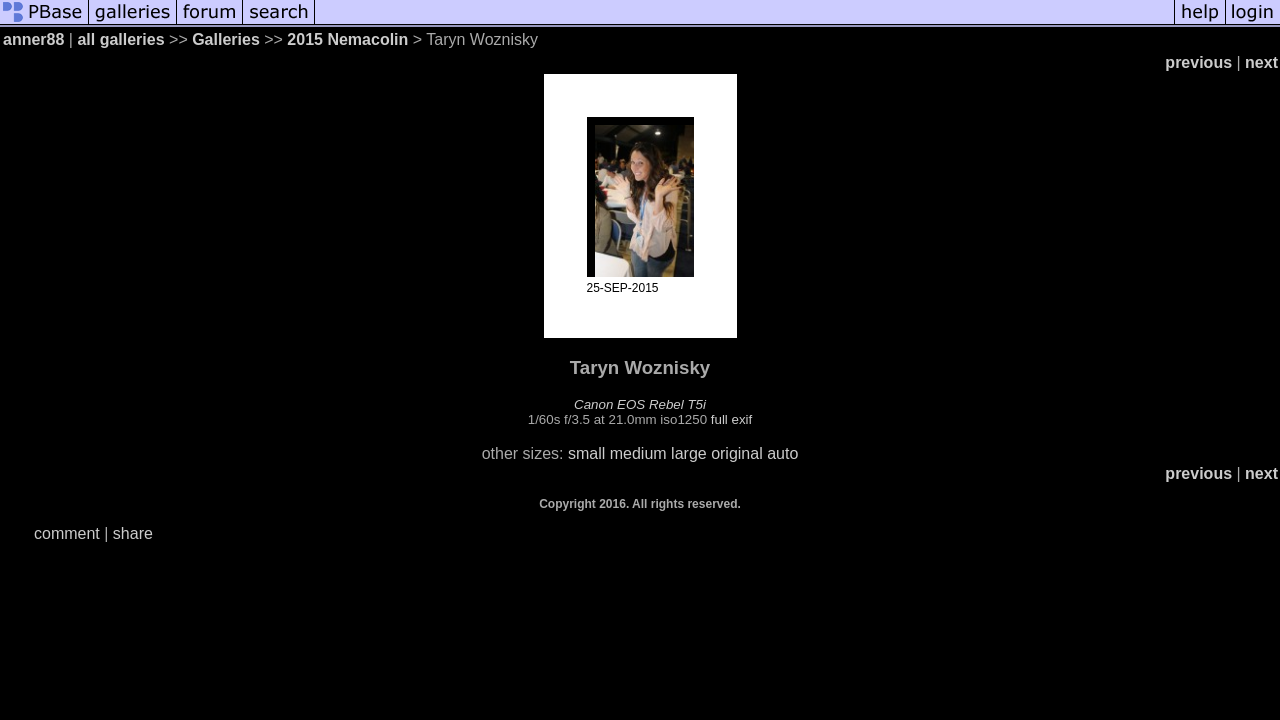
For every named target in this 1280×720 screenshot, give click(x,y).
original (737, 453)
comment (67, 533)
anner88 (33, 39)
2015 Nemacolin (349, 39)
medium (638, 453)
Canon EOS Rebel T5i (640, 404)
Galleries (226, 39)
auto (782, 453)
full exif (731, 419)
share (133, 533)
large (689, 453)
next (1261, 62)
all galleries (120, 39)
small (586, 453)
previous (1198, 62)
